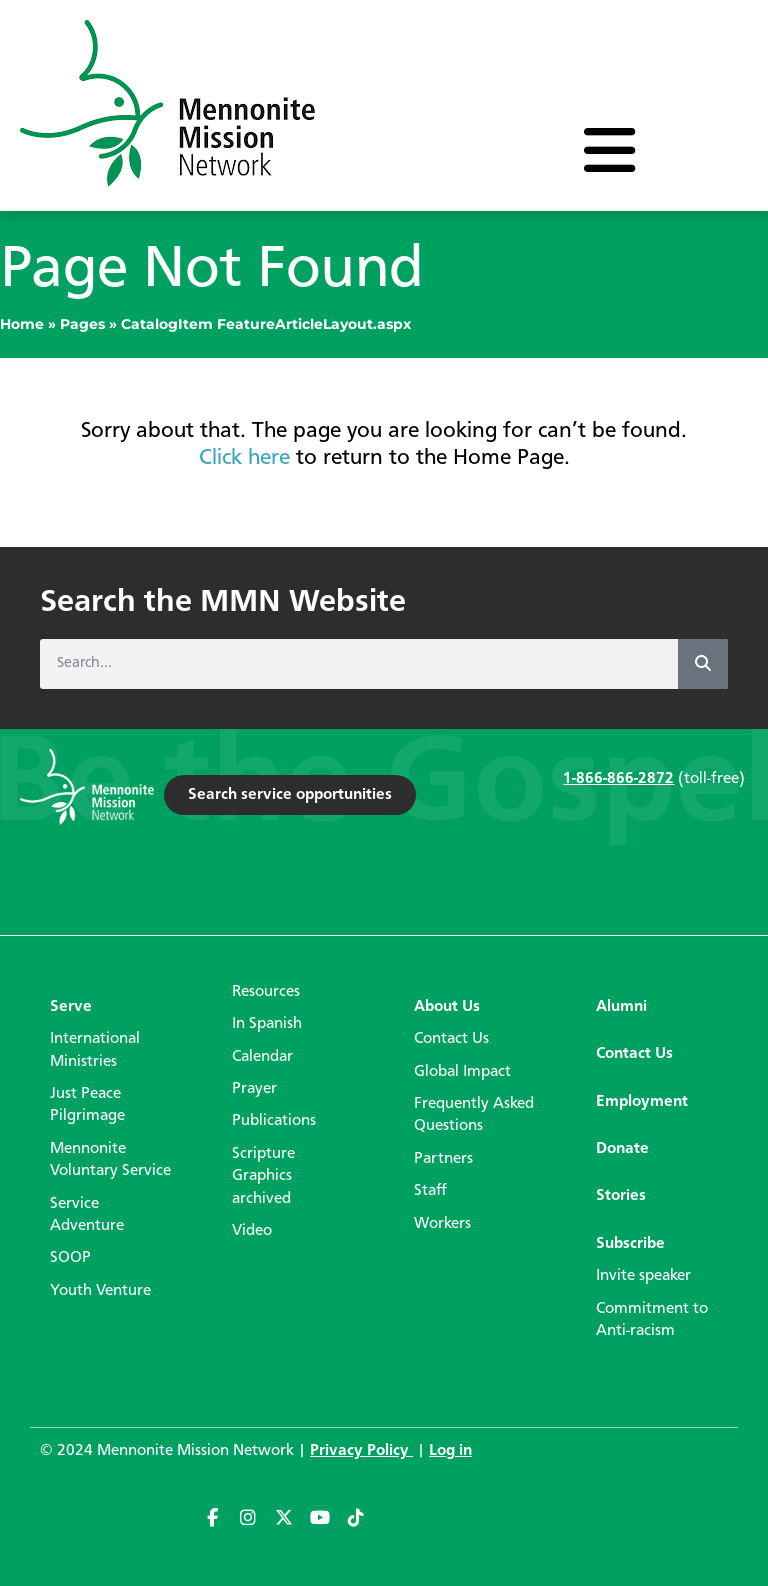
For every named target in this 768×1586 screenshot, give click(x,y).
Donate (622, 1149)
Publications (274, 1121)
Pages (82, 324)
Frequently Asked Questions (474, 1115)
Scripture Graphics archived (263, 1176)
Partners (443, 1159)
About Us (447, 1007)
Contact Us (451, 1039)
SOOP (70, 1258)
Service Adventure (87, 1215)
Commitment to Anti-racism (652, 1320)
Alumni (621, 1007)
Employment (642, 1102)
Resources (266, 992)
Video (252, 1231)
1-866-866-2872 (618, 779)
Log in (450, 1451)
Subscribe (630, 1244)
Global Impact (462, 1072)
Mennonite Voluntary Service (110, 1160)
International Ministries (95, 1050)
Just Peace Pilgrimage (87, 1105)
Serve (71, 1007)
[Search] (703, 664)
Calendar (262, 1057)
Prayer (254, 1089)
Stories (621, 1196)
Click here (244, 458)
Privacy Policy (361, 1451)
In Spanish (267, 1024)
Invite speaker (643, 1276)
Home (22, 324)
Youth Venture (100, 1291)
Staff (430, 1191)
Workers (442, 1224)
